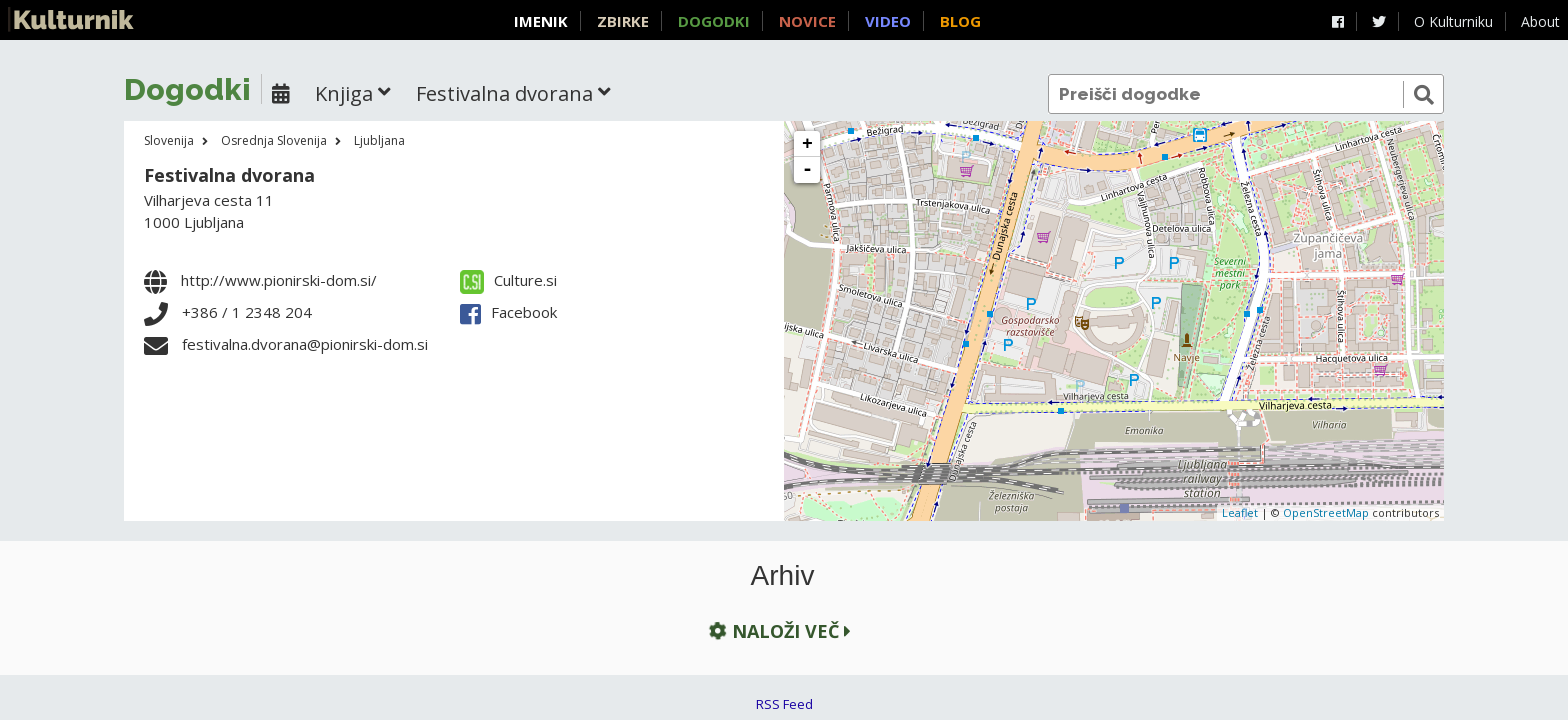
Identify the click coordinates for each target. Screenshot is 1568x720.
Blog (960, 21)
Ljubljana (379, 140)
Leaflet (1240, 512)
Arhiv (783, 576)
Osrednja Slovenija (274, 140)
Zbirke (623, 21)
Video (888, 21)
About (1540, 21)
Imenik (541, 21)
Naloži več (778, 631)
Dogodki (714, 21)
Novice (807, 21)
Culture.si (508, 280)
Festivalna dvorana (229, 175)
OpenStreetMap (1326, 512)
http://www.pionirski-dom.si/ (279, 280)
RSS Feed (784, 704)
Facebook (508, 312)
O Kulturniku (1453, 21)
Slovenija (169, 140)
